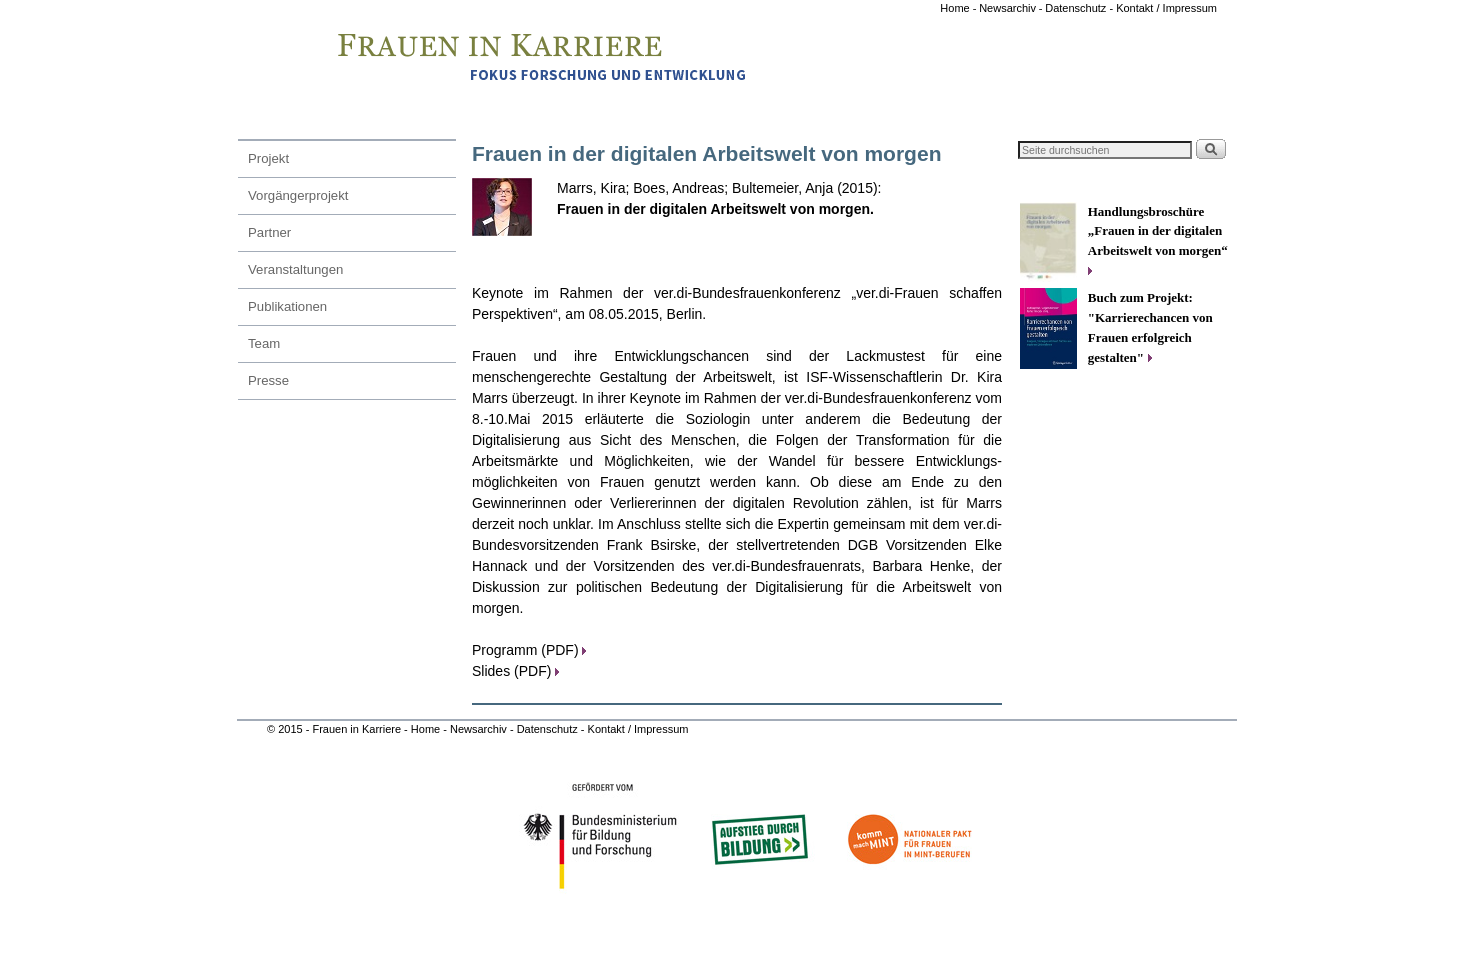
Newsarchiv (1007, 8)
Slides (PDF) (515, 671)
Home (956, 8)
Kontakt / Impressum (1166, 8)
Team (264, 343)
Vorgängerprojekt (298, 195)
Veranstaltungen (295, 269)
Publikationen (287, 306)
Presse (268, 380)
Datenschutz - (1080, 8)
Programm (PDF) (529, 650)
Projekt (268, 158)
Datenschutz (549, 729)
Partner (269, 232)
